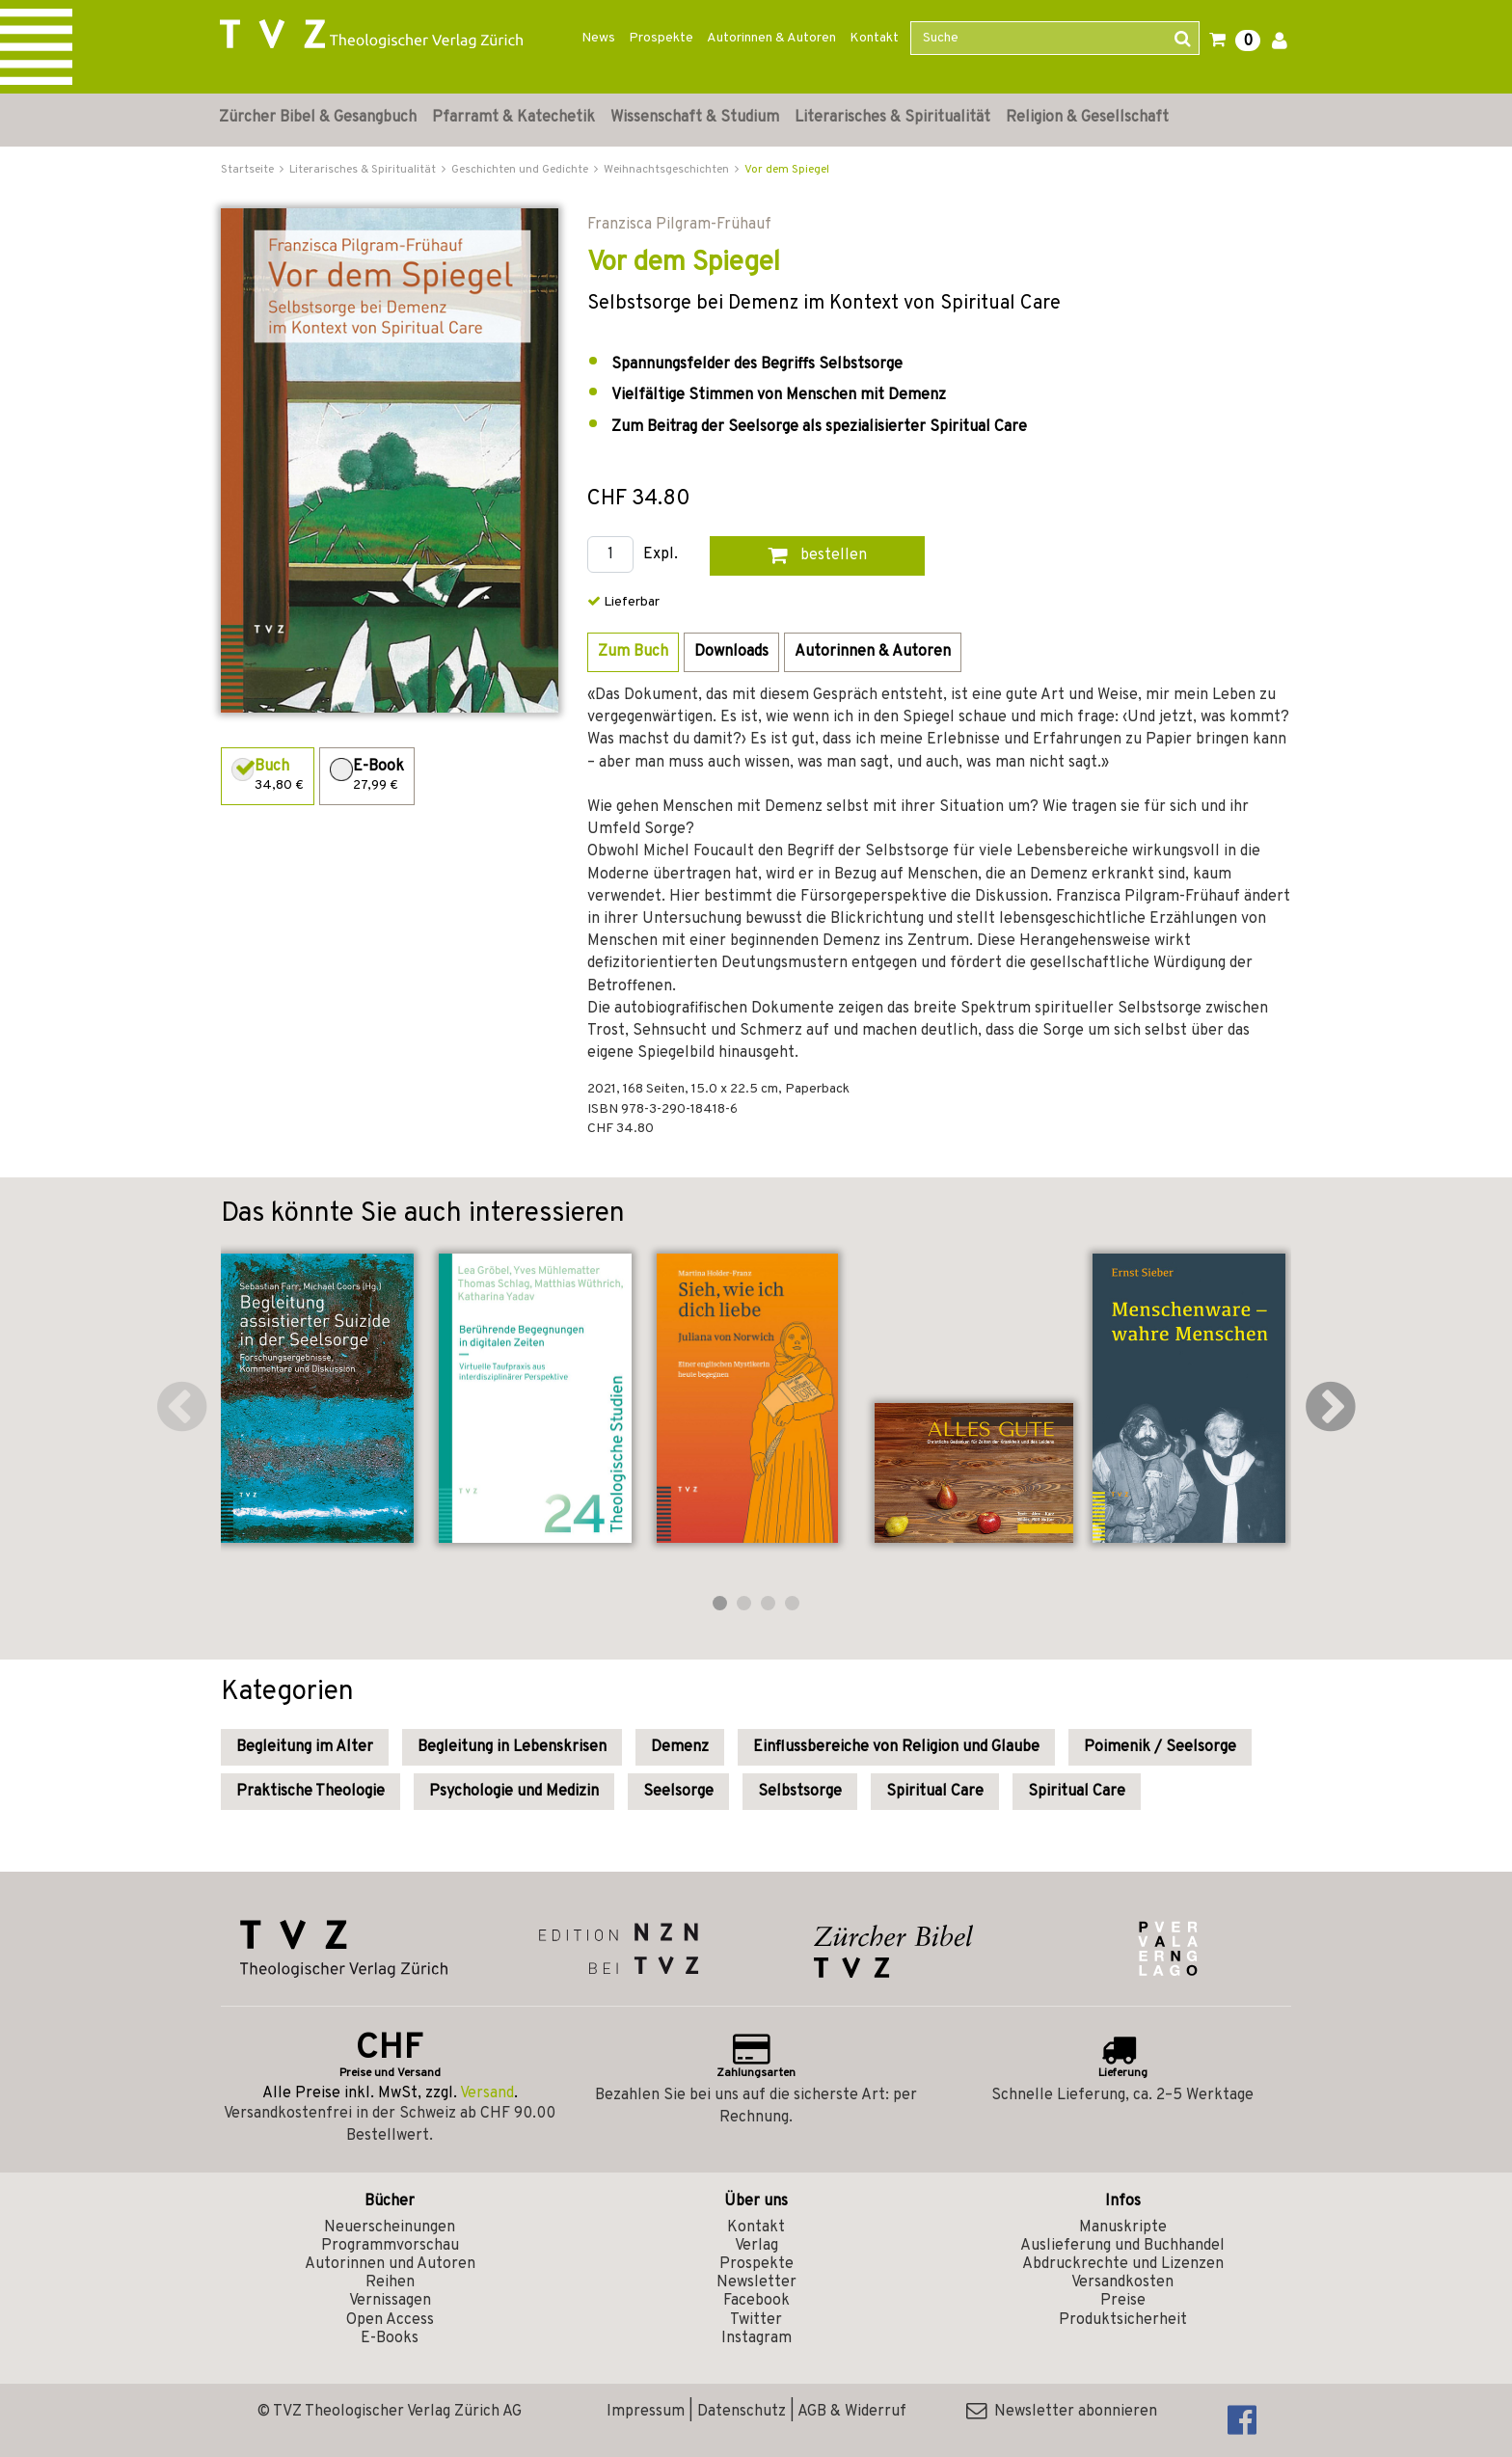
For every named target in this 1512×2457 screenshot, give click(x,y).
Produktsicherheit (1123, 2320)
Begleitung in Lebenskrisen (512, 1747)
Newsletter (756, 2282)
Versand (487, 2093)
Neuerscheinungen (389, 2227)
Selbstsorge (800, 1791)
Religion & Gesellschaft (1087, 117)
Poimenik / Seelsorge (1160, 1747)
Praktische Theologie (310, 1791)
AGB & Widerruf (851, 2411)
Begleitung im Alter (304, 1747)
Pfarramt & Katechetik (513, 117)
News (598, 38)
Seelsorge (678, 1791)
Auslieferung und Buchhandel (1122, 2245)
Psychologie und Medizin (514, 1791)
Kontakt (874, 38)
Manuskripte (1123, 2227)
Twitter (756, 2320)
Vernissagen (390, 2300)
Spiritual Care (935, 1791)
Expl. (660, 555)
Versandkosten (1122, 2282)
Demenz (680, 1747)
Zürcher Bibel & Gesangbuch (318, 117)
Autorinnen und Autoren (390, 2264)
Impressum (646, 2411)
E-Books (389, 2338)
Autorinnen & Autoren (771, 38)
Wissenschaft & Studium (694, 117)
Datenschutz (741, 2411)
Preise (1123, 2300)
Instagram (756, 2338)
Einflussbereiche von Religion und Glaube (896, 1747)
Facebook (756, 2300)
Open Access (390, 2320)
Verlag (756, 2245)
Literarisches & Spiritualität (892, 117)
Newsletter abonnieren (1061, 2411)
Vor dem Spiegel (786, 169)
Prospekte (661, 38)
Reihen (390, 2282)
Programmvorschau (390, 2245)
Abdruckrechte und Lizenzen (1123, 2264)
